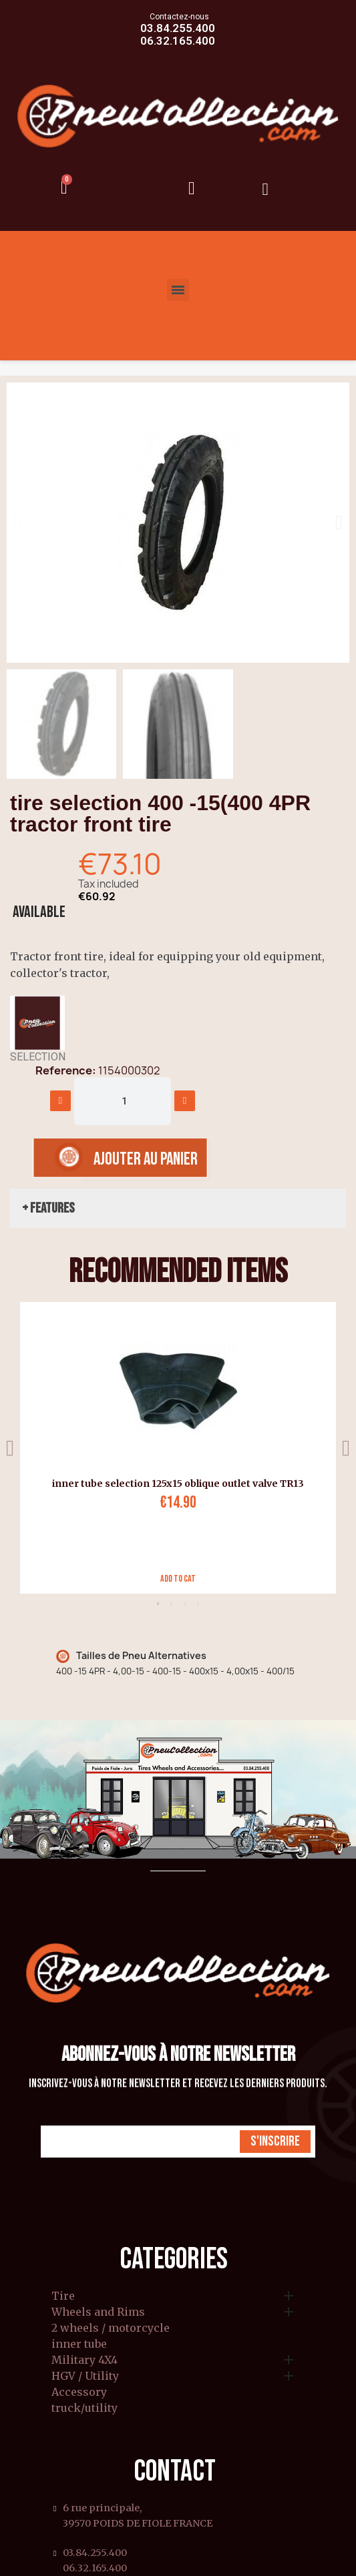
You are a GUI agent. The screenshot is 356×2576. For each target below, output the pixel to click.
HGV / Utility (85, 2376)
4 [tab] (198, 1603)
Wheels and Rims (98, 2312)
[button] (17, 523)
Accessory (79, 2392)
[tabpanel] (173, 1448)
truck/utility (84, 2408)
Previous (10, 1448)
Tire (63, 2296)
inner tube (79, 2344)
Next (346, 1448)
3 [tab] (185, 1603)
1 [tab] (158, 1603)
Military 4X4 (84, 2360)
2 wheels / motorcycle (110, 2328)
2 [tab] (171, 1603)
